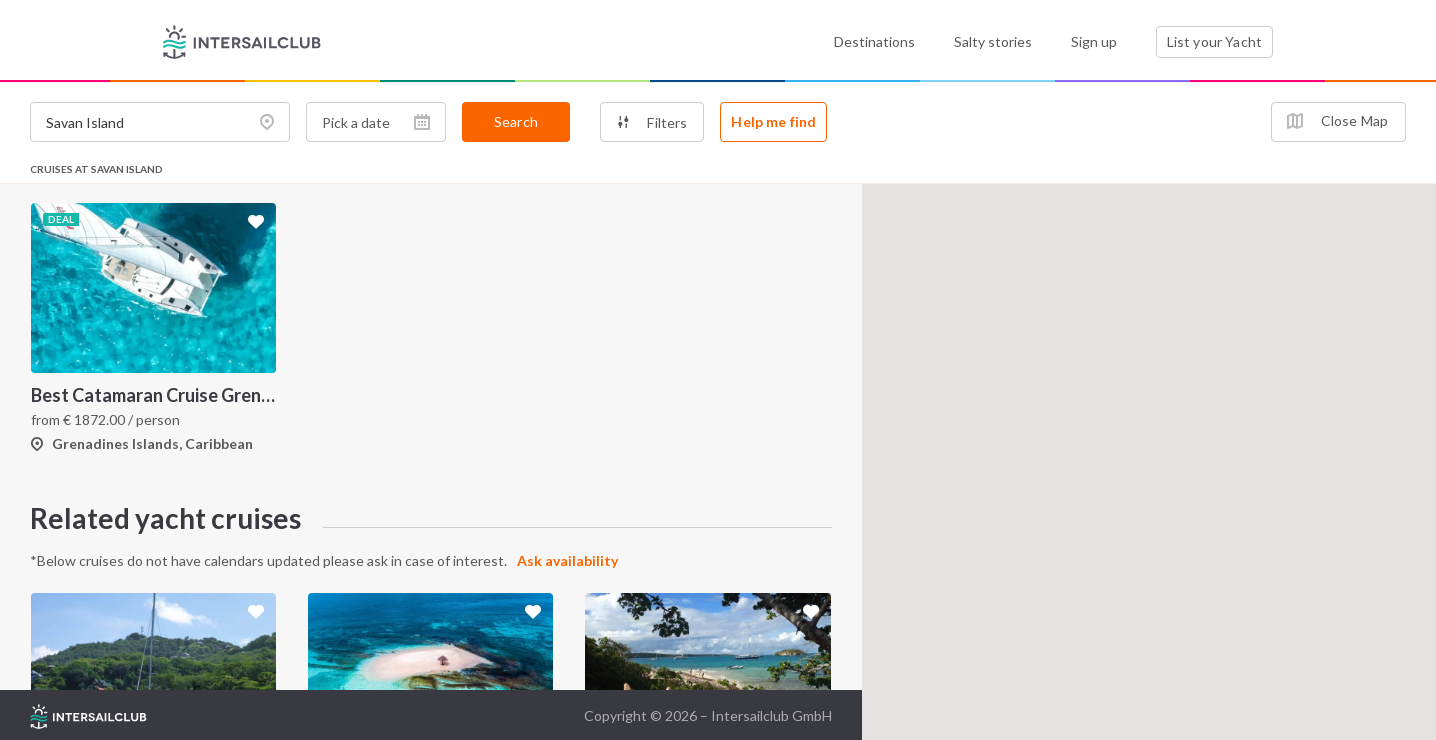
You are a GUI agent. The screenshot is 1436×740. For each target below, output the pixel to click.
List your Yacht (1214, 41)
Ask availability (567, 560)
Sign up (1094, 41)
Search (516, 121)
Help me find (773, 121)
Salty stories (993, 41)
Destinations (874, 41)
